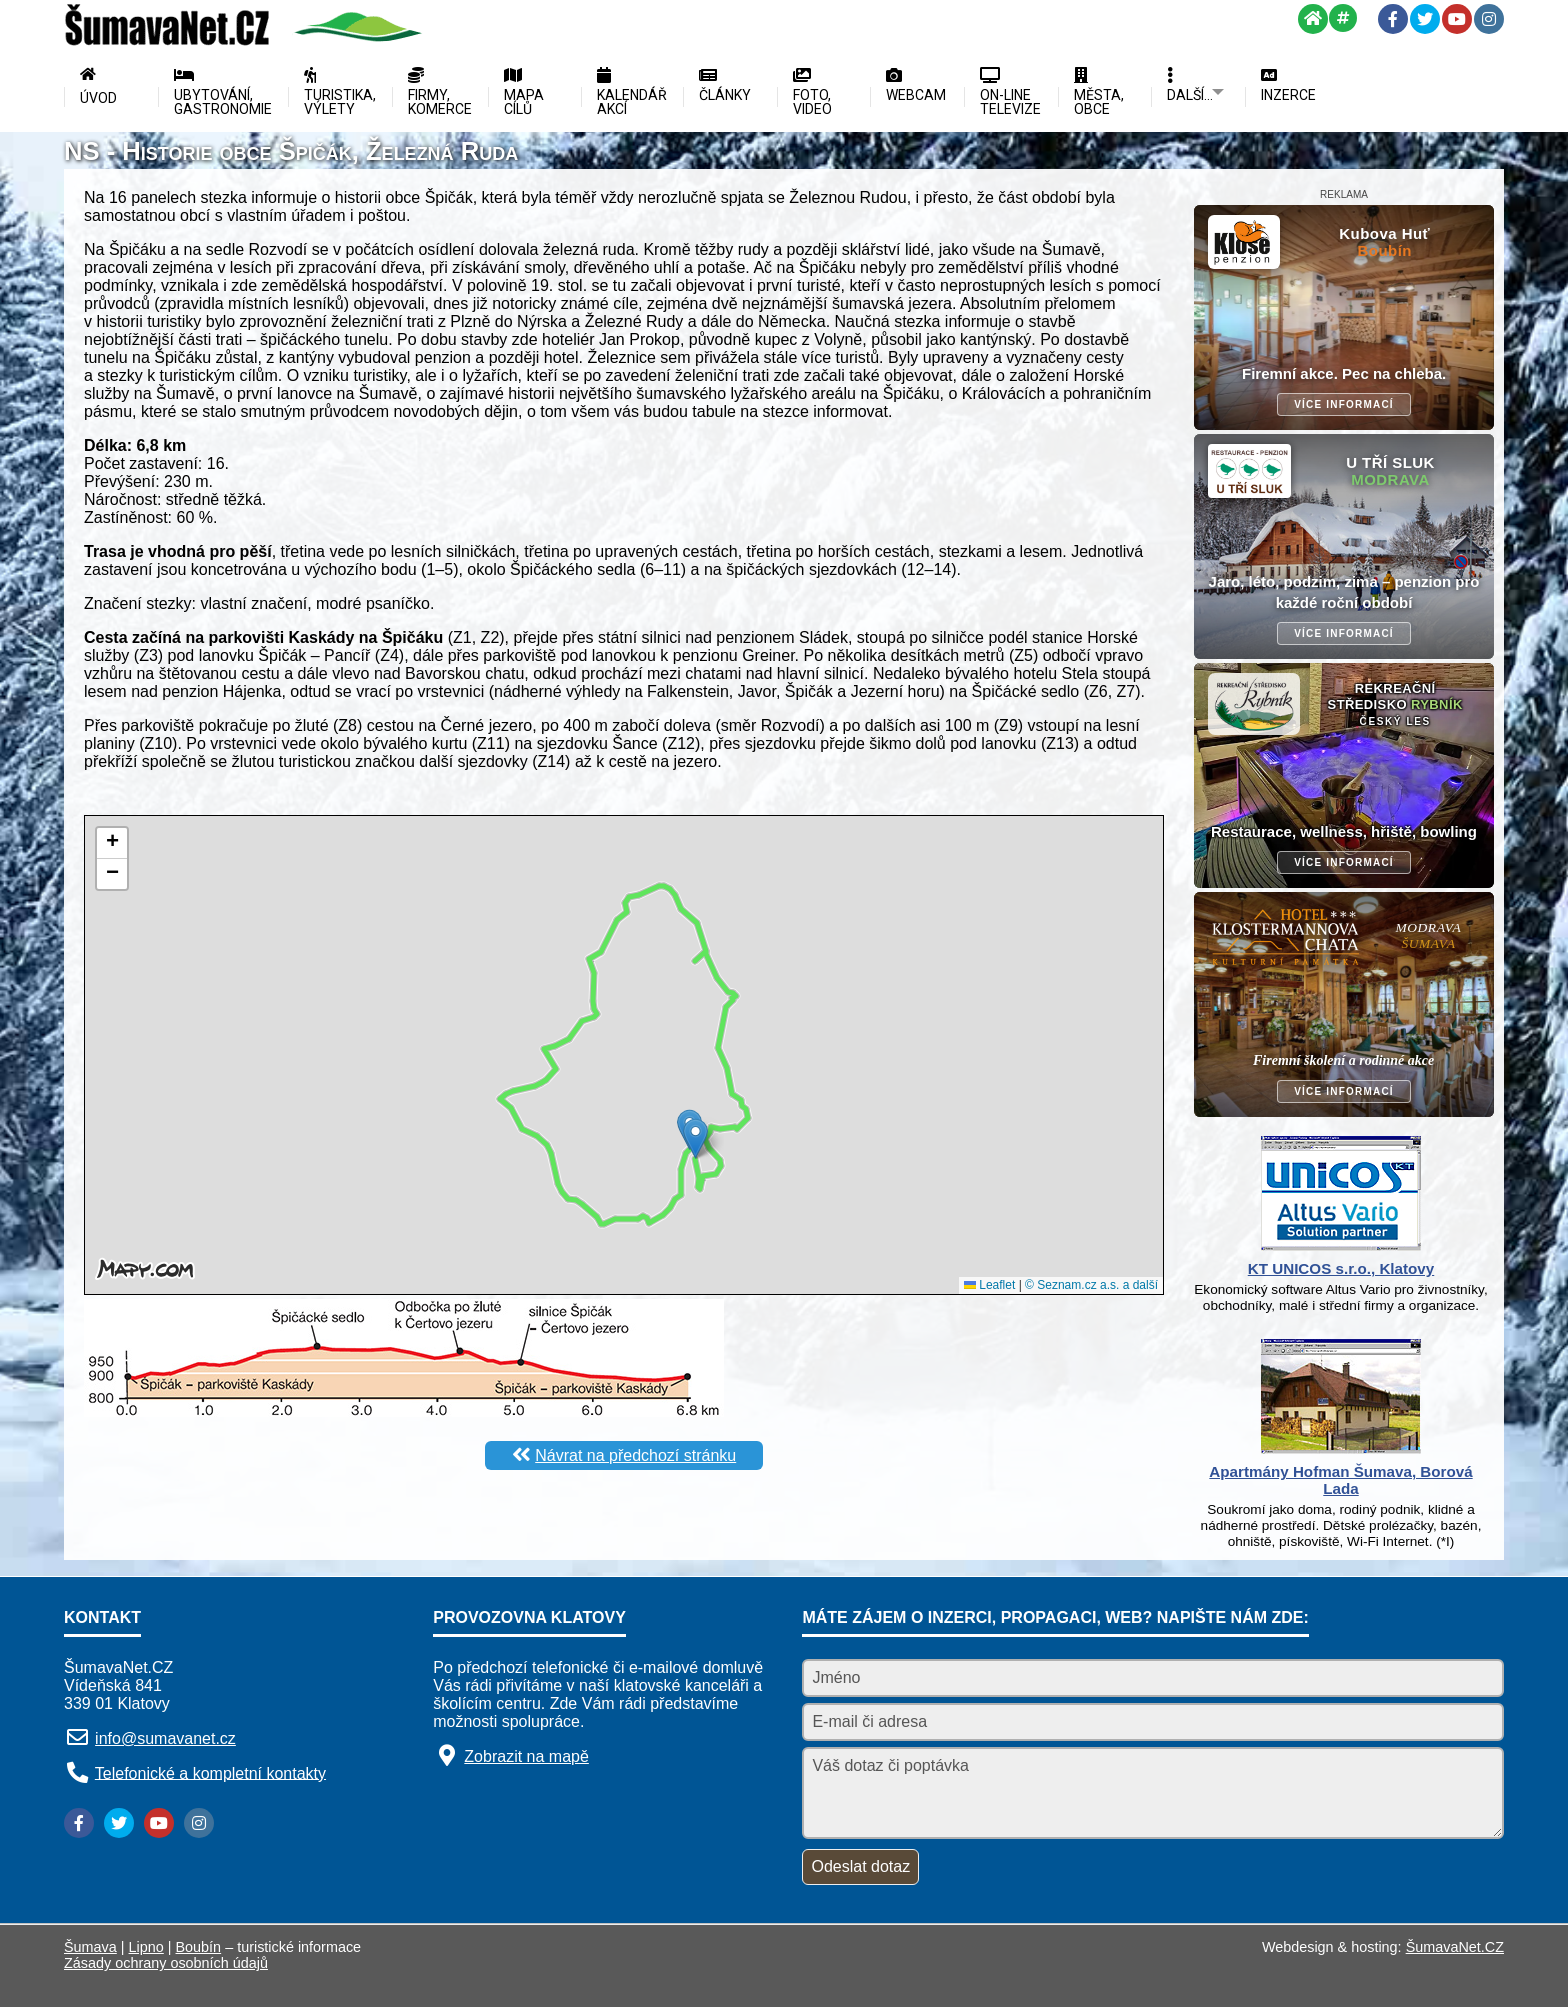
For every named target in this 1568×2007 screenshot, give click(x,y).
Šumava (90, 1947)
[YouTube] (1457, 19)
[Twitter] (1425, 19)
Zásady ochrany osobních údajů (166, 1963)
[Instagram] (1489, 19)
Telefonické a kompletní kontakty (210, 1772)
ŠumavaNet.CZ (1455, 1947)
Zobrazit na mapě (526, 1756)
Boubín (199, 1947)
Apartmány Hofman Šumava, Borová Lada (1340, 1480)
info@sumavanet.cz (165, 1738)
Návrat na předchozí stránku (635, 1455)
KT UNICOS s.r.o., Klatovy (1341, 1268)
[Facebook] (1393, 19)
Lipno (146, 1947)
